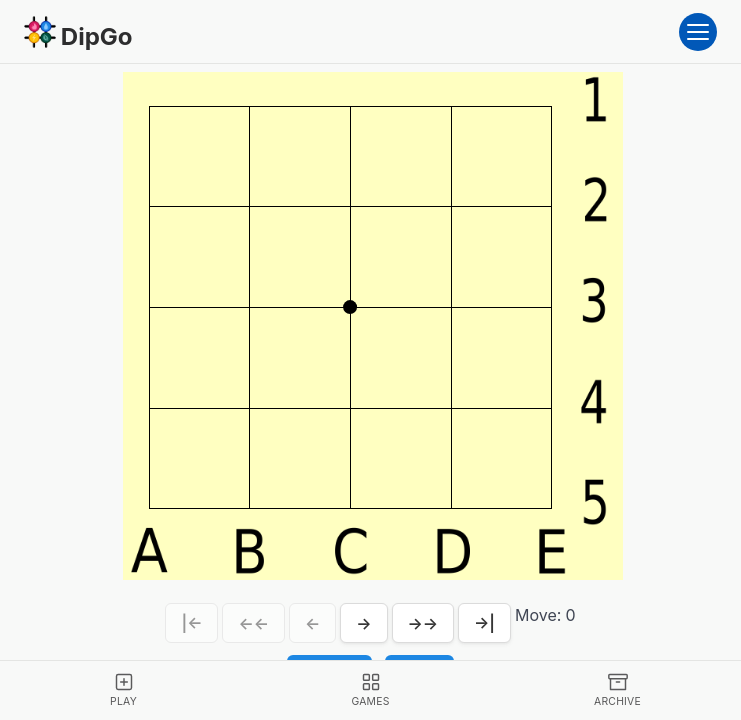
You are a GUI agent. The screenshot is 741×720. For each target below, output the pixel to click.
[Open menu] (698, 32)
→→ (423, 623)
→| (484, 623)
